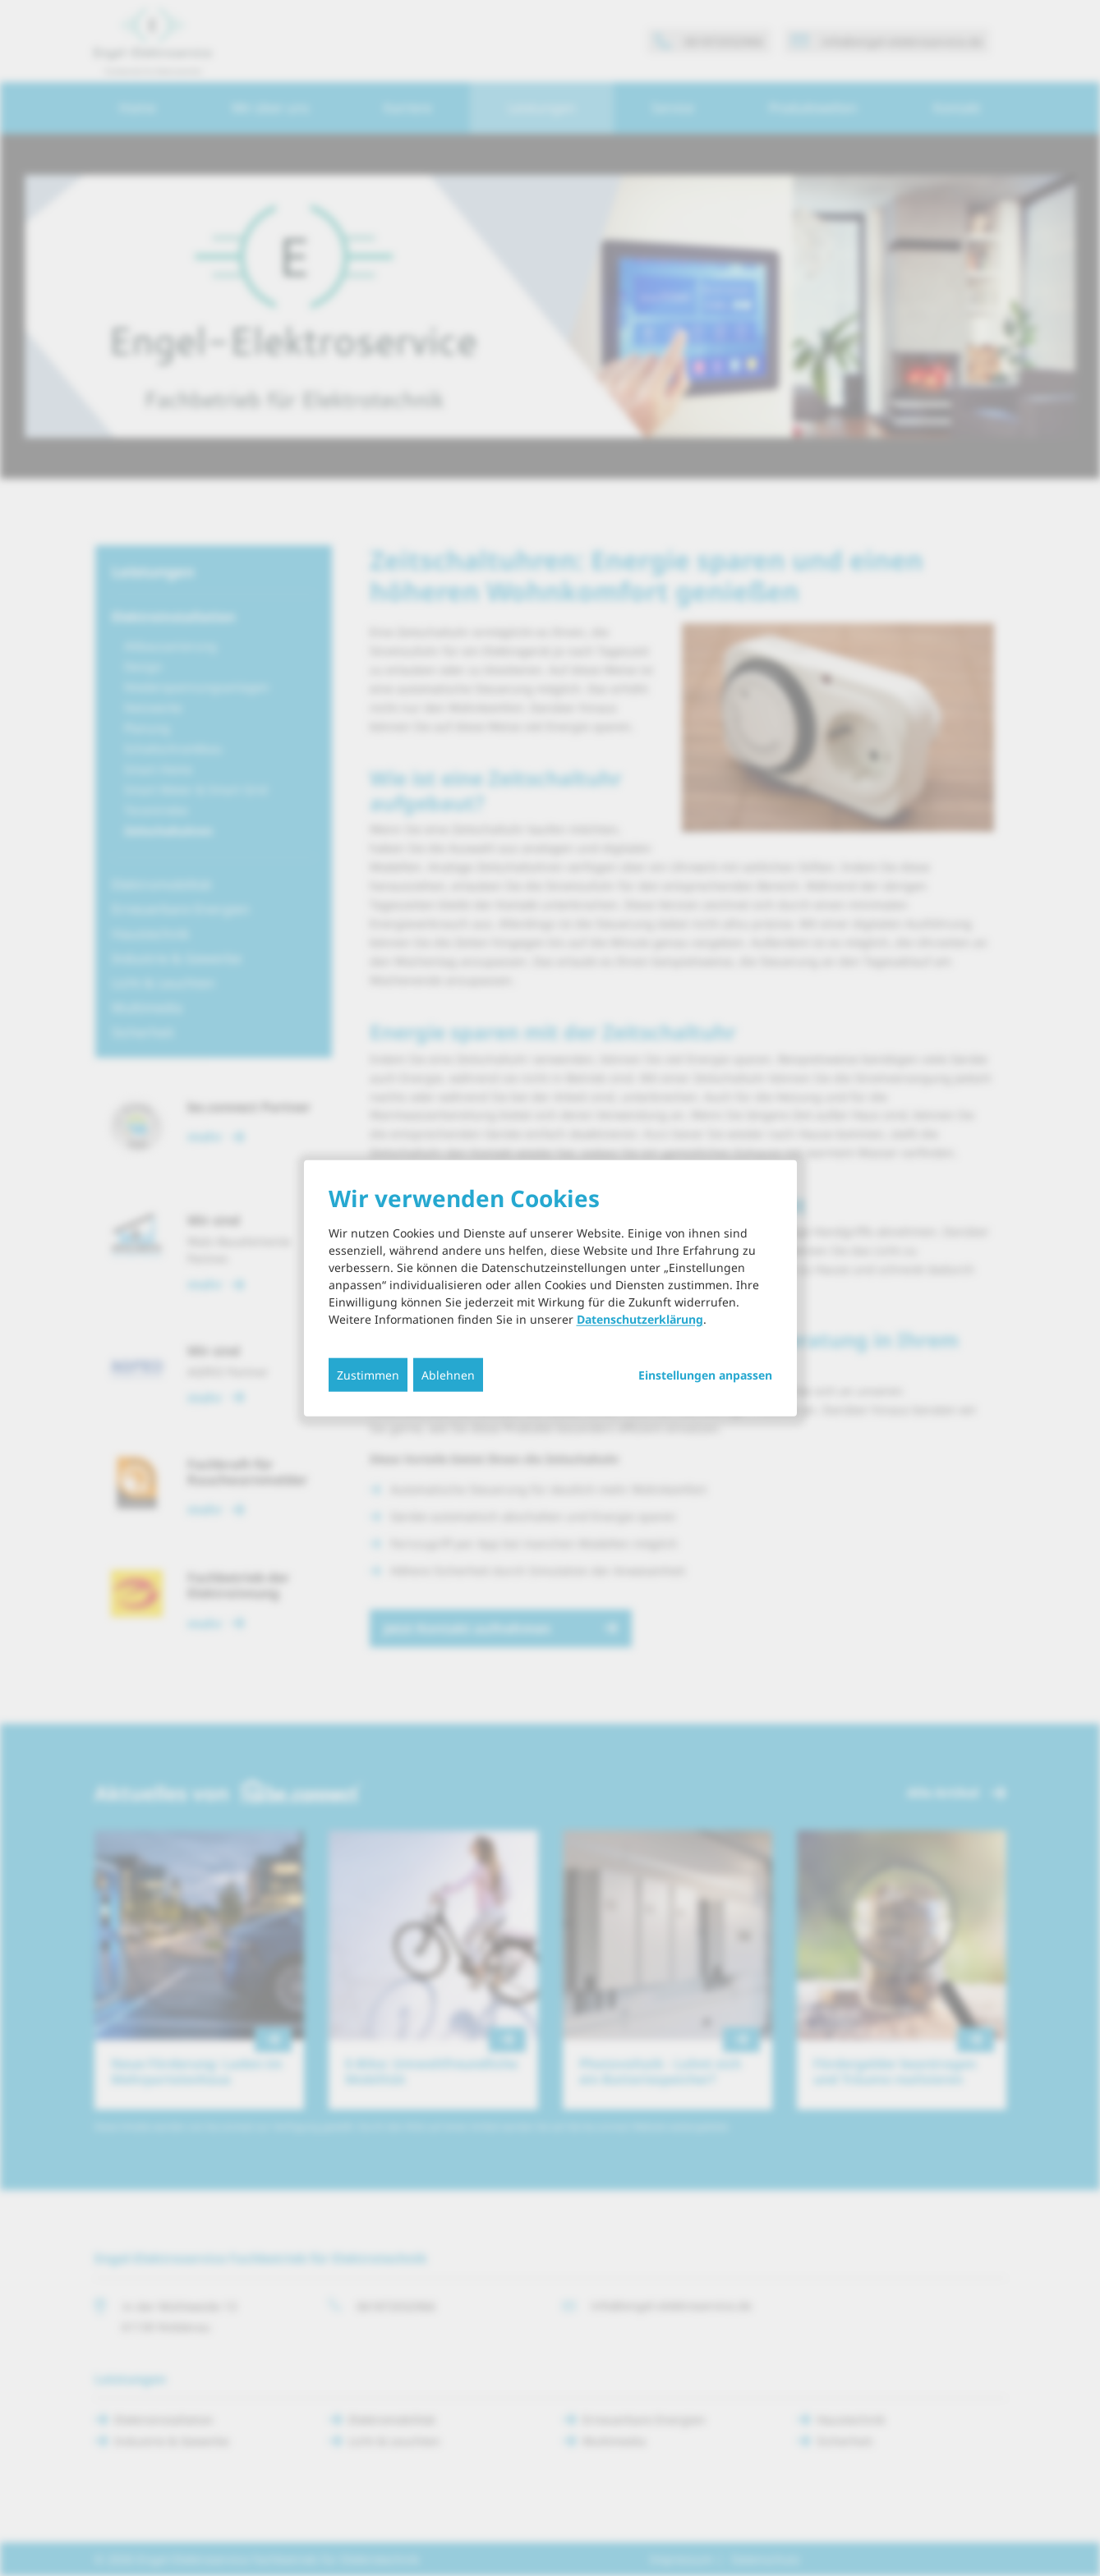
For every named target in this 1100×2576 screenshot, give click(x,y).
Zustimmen (368, 1375)
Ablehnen (448, 1375)
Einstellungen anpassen (705, 1375)
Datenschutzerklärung (640, 1319)
